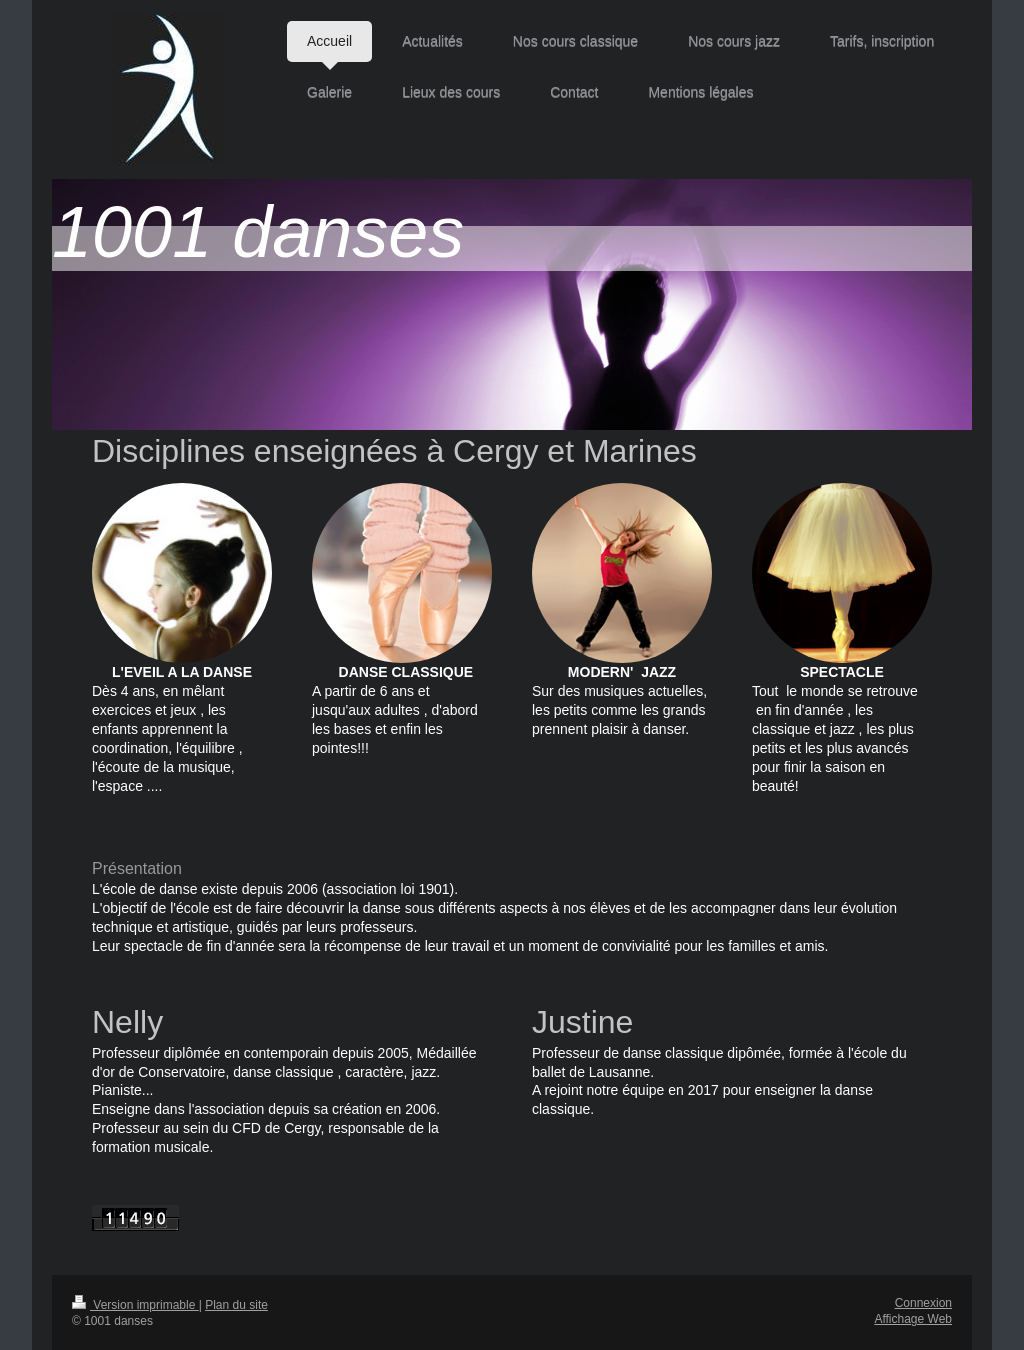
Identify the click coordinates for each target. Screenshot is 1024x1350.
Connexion (923, 1303)
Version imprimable (135, 1305)
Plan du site (236, 1305)
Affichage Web (913, 1319)
